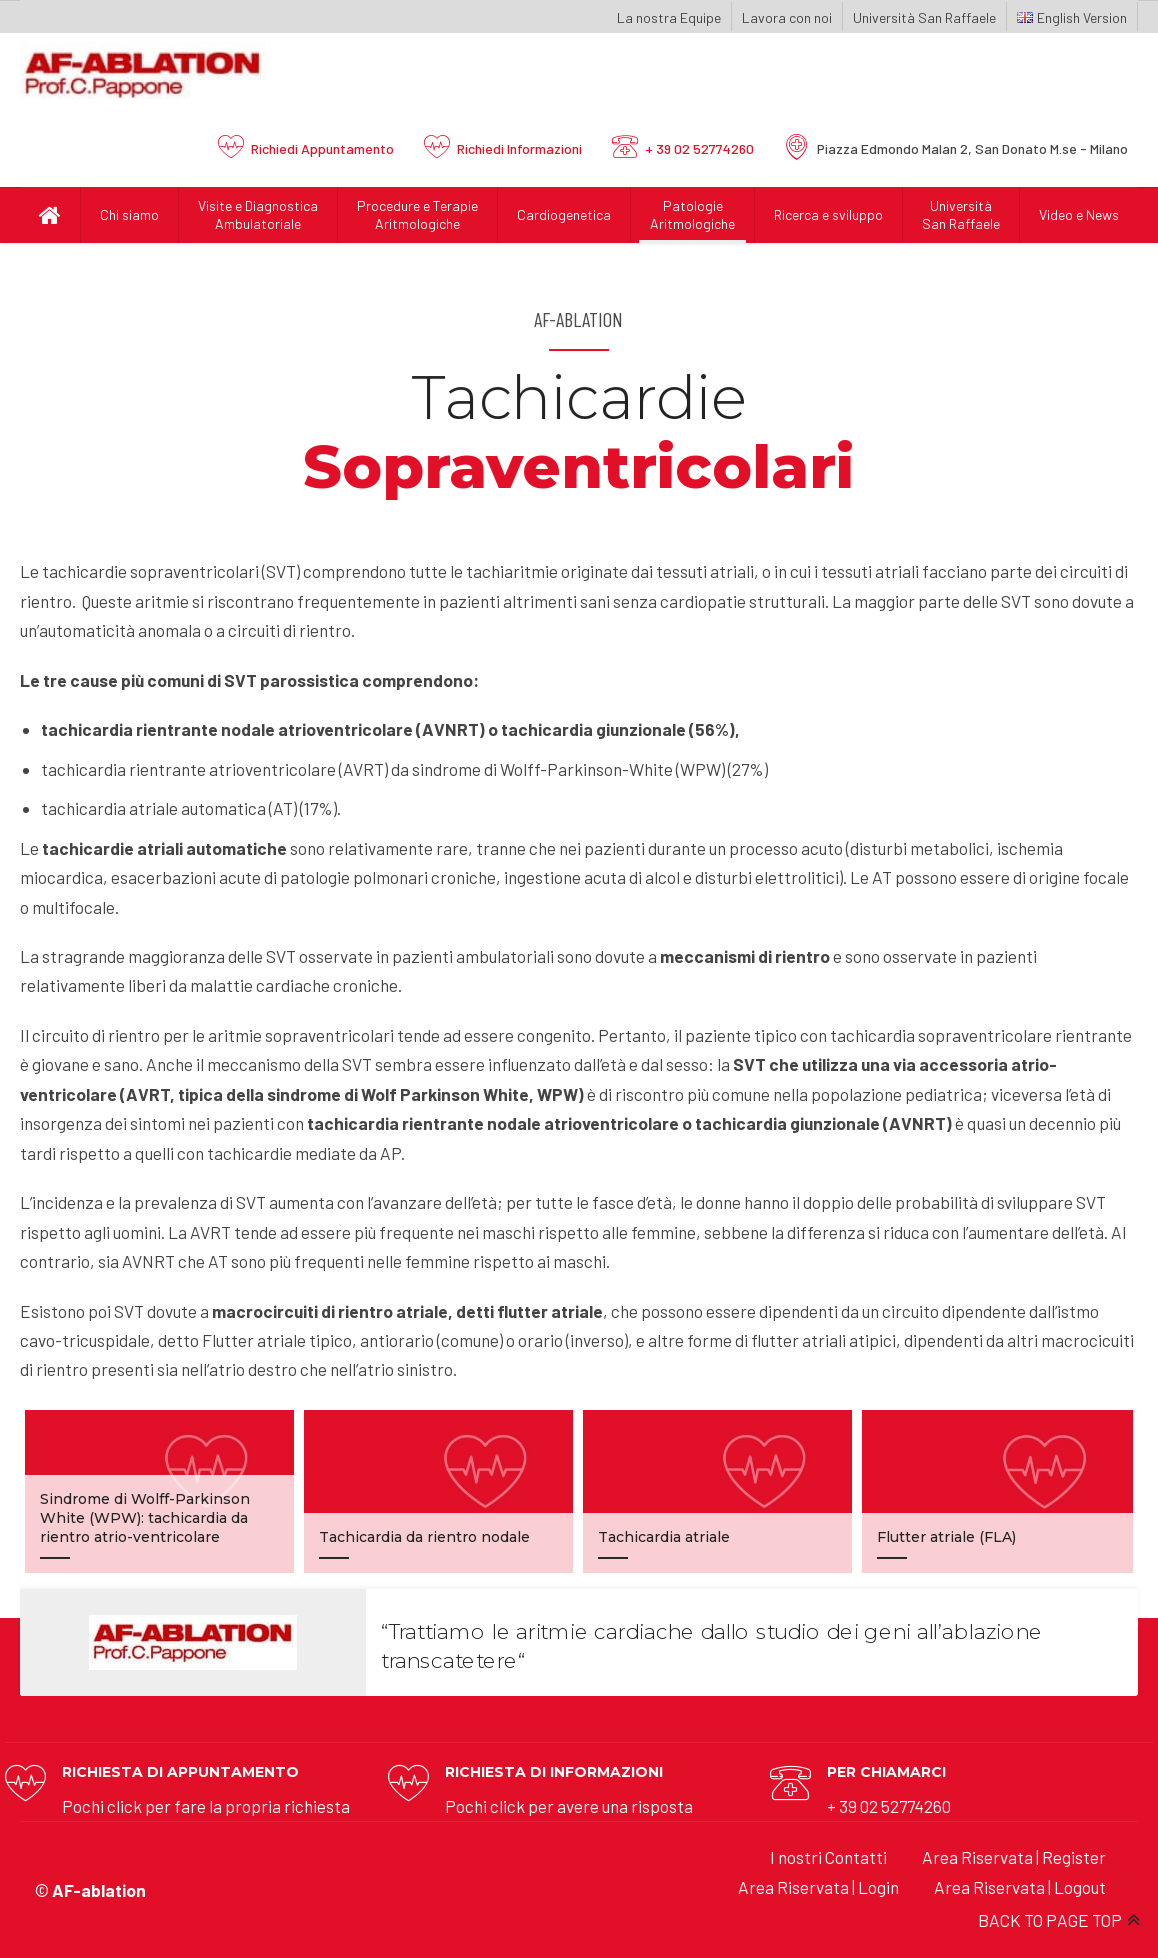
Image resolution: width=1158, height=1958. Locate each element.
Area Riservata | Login (818, 1887)
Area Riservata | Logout (1020, 1887)
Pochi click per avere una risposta (569, 1806)
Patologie (692, 215)
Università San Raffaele (924, 17)
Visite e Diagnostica (258, 215)
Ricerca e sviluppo (828, 214)
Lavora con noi (787, 17)
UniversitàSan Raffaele (961, 214)
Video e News (1079, 214)
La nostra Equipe (669, 17)
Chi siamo (129, 214)
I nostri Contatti (828, 1857)
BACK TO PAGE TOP (1050, 1920)
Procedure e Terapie (417, 215)
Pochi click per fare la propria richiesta (206, 1806)
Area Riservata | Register (1014, 1857)
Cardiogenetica (564, 214)
